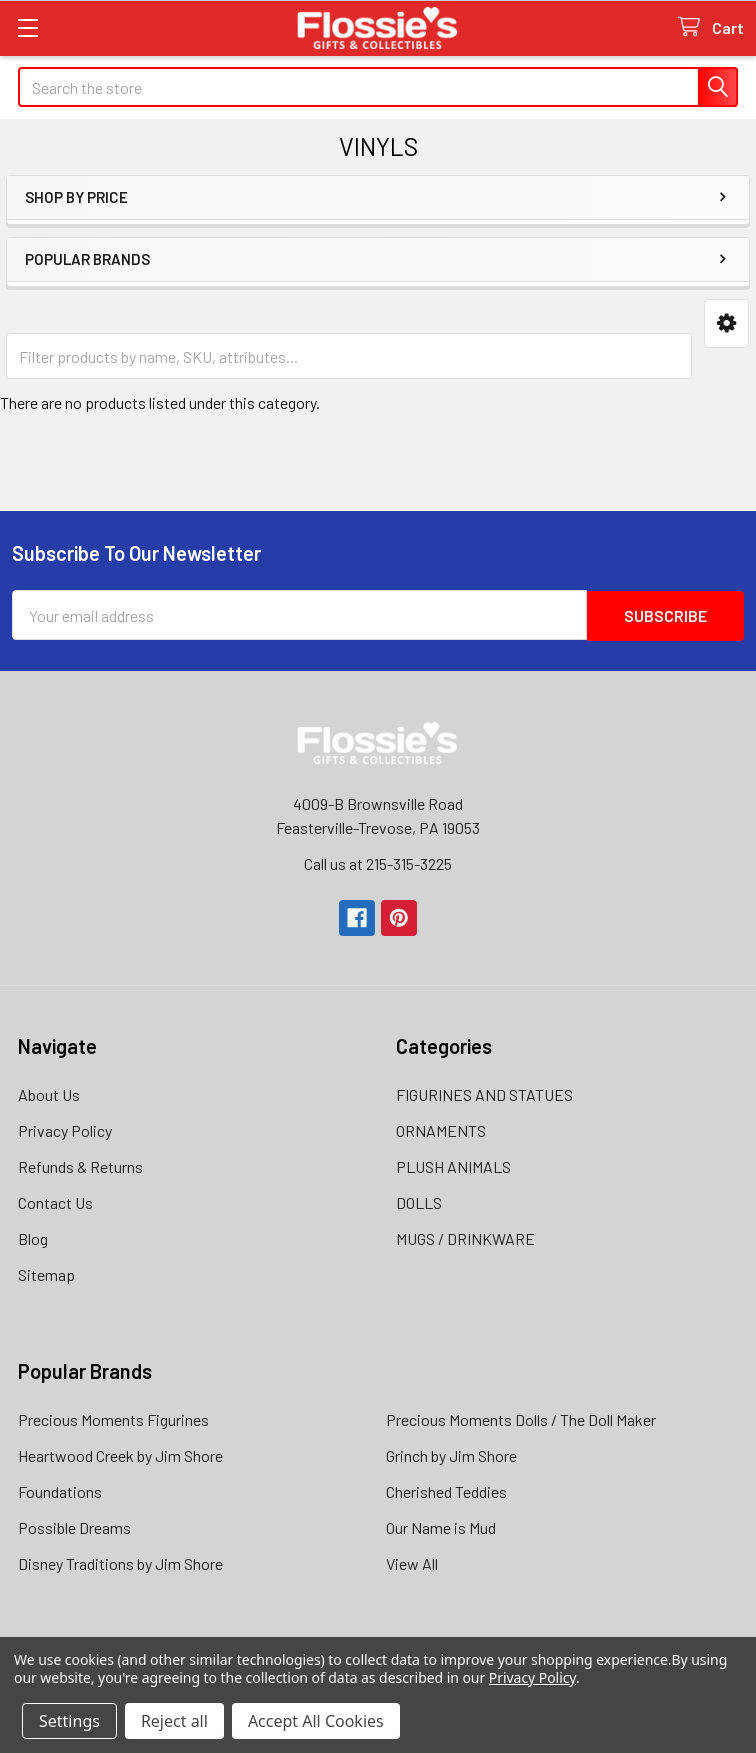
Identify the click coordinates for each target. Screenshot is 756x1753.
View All (412, 1562)
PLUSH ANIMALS (453, 1165)
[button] (726, 323)
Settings (69, 1721)
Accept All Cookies (316, 1721)
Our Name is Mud (441, 1526)
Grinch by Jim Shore (451, 1454)
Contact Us (55, 1201)
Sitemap (46, 1273)
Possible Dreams (74, 1526)
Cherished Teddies (446, 1490)
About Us (49, 1093)
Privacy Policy (65, 1129)
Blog (33, 1237)
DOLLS (419, 1201)
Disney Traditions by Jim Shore (120, 1562)
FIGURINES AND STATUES (484, 1093)
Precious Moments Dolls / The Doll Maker (521, 1418)
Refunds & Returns (80, 1165)
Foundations (60, 1490)
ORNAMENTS (441, 1129)
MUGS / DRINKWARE (465, 1237)
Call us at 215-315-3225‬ (378, 862)
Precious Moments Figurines (113, 1418)
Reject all (174, 1721)
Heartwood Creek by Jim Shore (120, 1454)
